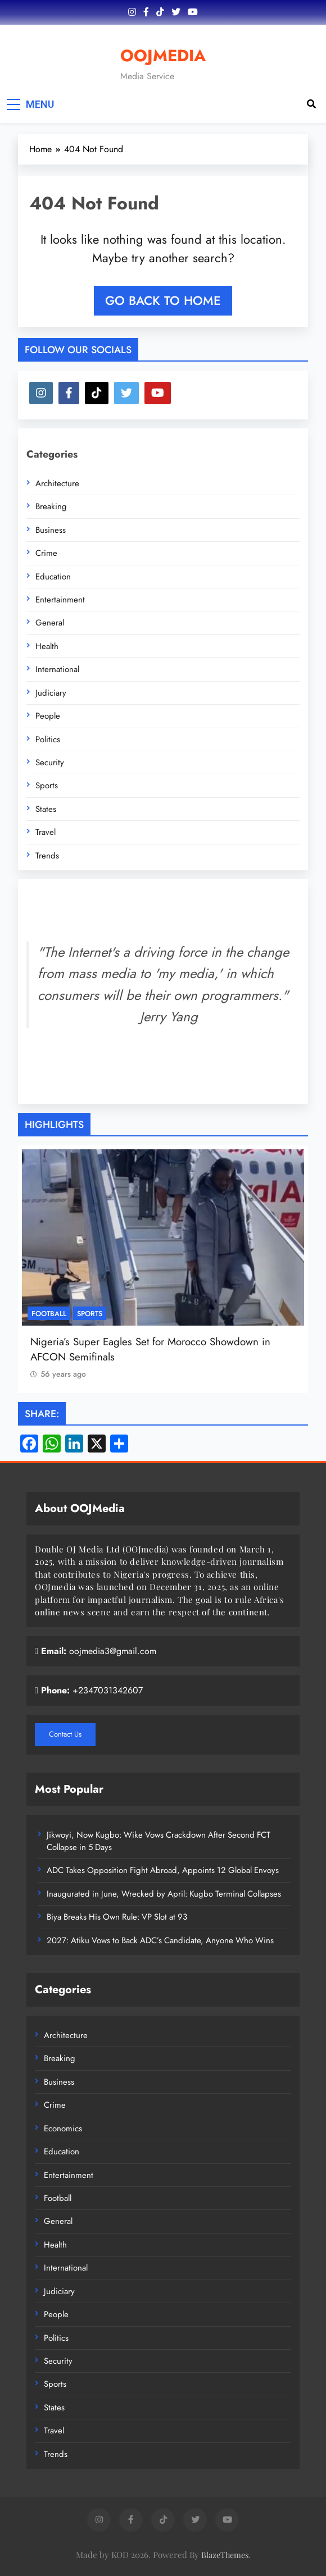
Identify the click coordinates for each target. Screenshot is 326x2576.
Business (50, 530)
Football (48, 1313)
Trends (47, 855)
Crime (46, 553)
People (47, 716)
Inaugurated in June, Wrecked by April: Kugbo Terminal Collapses (164, 1894)
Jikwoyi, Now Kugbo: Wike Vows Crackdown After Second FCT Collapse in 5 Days (158, 1841)
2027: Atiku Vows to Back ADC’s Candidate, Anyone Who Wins (160, 1940)
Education (53, 576)
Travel (45, 832)
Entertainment (60, 599)
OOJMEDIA (163, 55)
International (57, 669)
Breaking (51, 506)
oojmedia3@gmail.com (112, 1651)
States (45, 809)
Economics (63, 2128)
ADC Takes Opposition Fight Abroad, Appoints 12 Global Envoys (163, 1870)
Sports (46, 785)
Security (49, 762)
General (49, 622)
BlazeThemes (224, 2554)
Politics (47, 739)
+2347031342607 (108, 1690)
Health (46, 646)
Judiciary (50, 693)
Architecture (57, 483)
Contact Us (65, 1734)
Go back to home (163, 300)
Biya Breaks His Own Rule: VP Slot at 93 (117, 1917)
